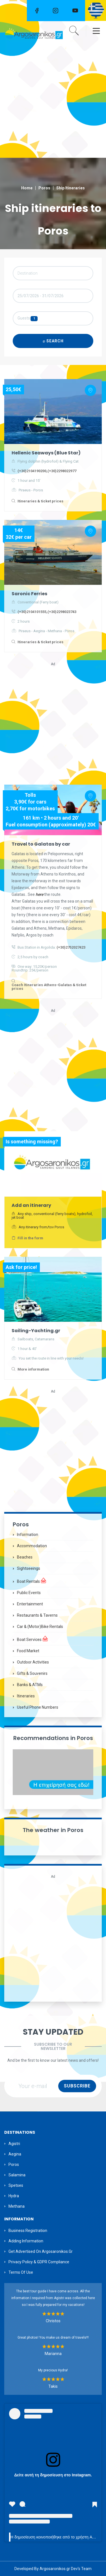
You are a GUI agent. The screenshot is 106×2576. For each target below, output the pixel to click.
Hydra (13, 2196)
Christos (53, 2321)
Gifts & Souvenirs (32, 1673)
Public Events (29, 1592)
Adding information (25, 2241)
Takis (53, 2386)
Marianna (53, 2353)
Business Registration (27, 2230)
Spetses (15, 2185)
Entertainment (30, 1604)
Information (27, 1534)
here (40, 894)
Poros (44, 188)
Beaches (25, 1557)
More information (33, 1369)
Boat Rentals (31, 1580)
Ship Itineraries (70, 188)
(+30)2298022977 (61, 471)
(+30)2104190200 (32, 471)
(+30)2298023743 (61, 612)
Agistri (14, 2143)
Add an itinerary (31, 1205)
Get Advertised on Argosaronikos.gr (40, 2251)
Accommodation (32, 1546)
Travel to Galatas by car (41, 844)
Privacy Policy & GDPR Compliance (38, 2262)
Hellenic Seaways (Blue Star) (46, 453)
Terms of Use (20, 2272)
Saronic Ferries (29, 593)
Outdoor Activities (33, 1662)
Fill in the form (30, 1238)
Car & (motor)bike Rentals (40, 1626)
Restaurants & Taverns (37, 1615)
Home (27, 188)
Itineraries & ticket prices (40, 501)
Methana (16, 2206)
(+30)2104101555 (32, 612)
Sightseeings (28, 1568)
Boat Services (32, 1639)
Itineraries (26, 1696)
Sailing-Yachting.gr (36, 1330)
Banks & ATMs (30, 1684)
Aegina (14, 2154)
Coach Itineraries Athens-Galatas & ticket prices (49, 986)
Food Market (28, 1651)
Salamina (16, 2175)
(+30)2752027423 (71, 947)
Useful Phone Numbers (37, 1707)
